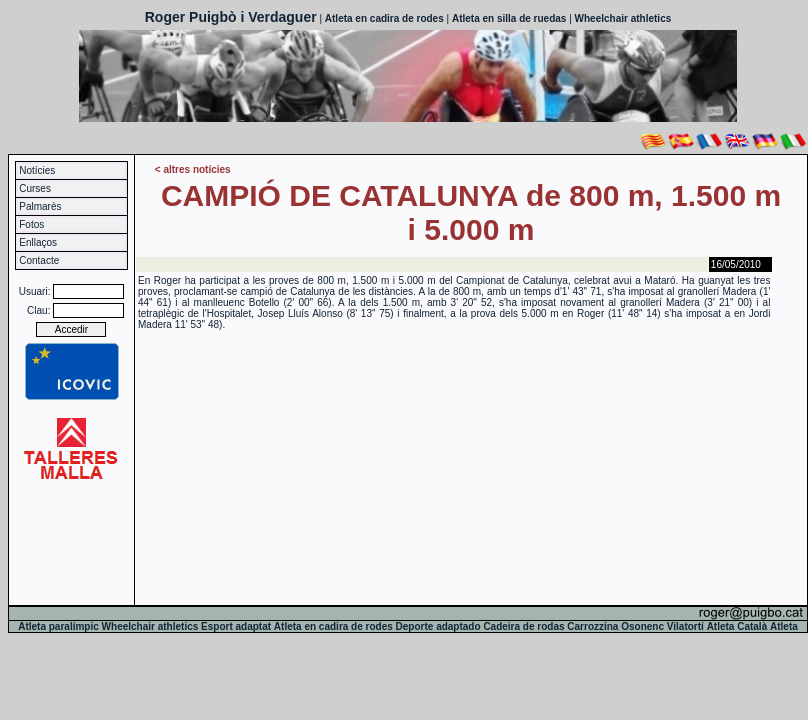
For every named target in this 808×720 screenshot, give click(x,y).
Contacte (39, 260)
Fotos (31, 224)
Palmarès (40, 206)
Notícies (37, 170)
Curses (35, 188)
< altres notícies (193, 169)
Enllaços (38, 242)
